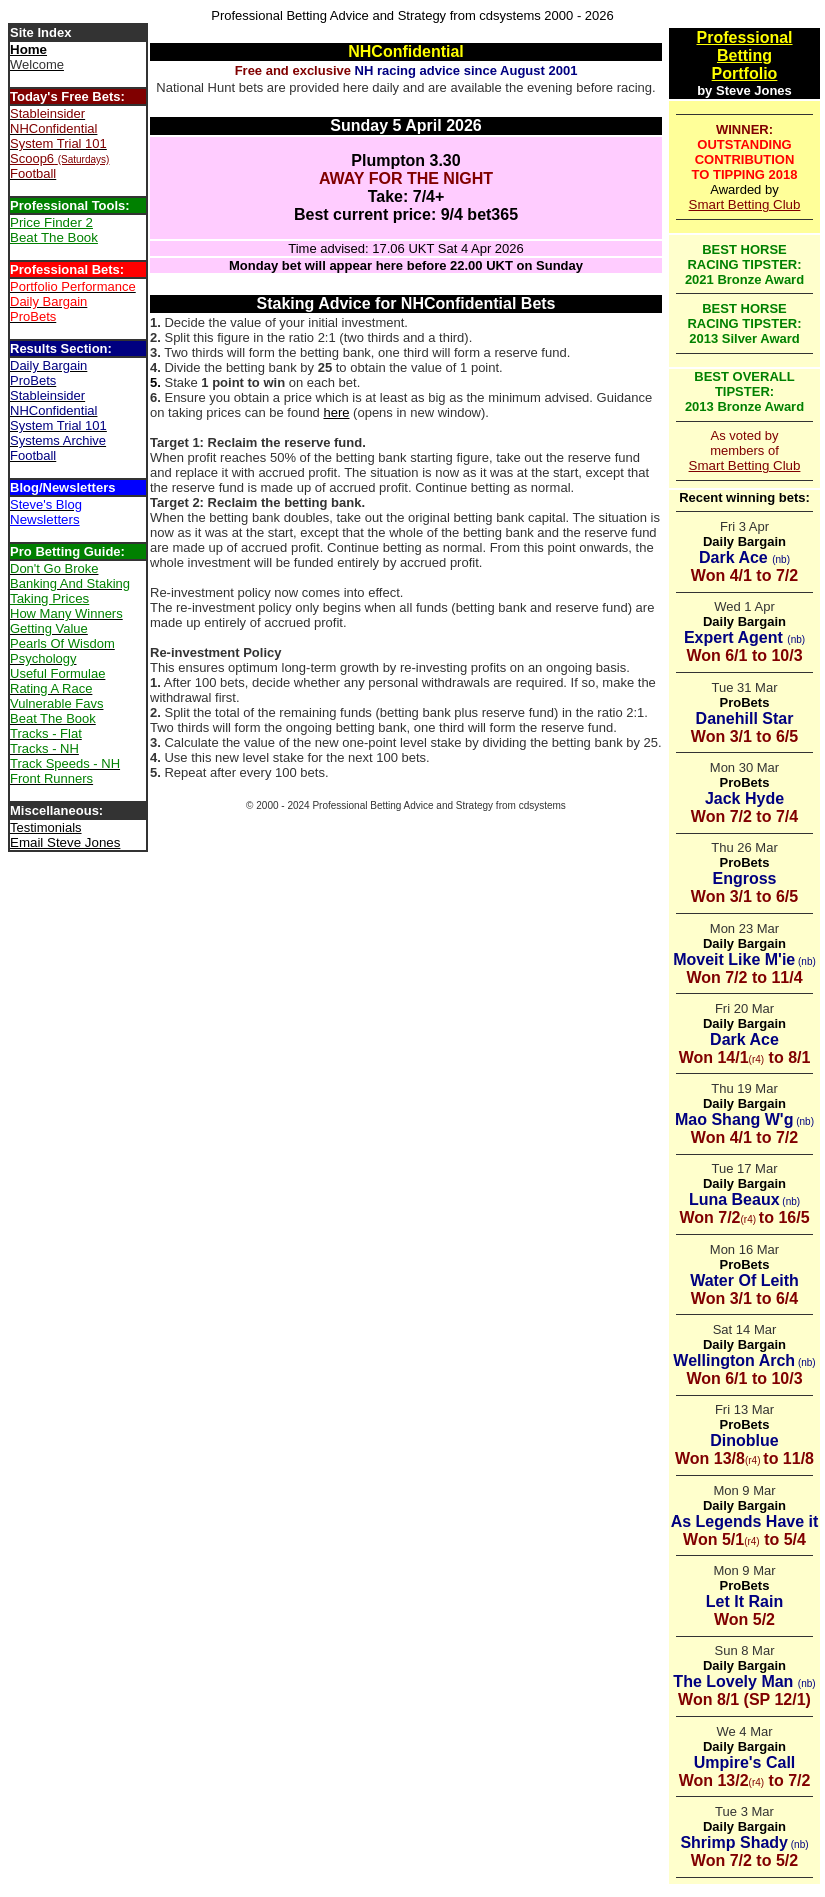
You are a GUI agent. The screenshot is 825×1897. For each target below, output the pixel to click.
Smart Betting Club (745, 204)
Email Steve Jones (65, 842)
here (336, 412)
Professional (744, 37)
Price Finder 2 (51, 222)
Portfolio (745, 73)
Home (28, 49)
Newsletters (45, 519)
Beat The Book (54, 237)
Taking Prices (49, 598)
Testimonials (46, 827)
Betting (744, 55)
